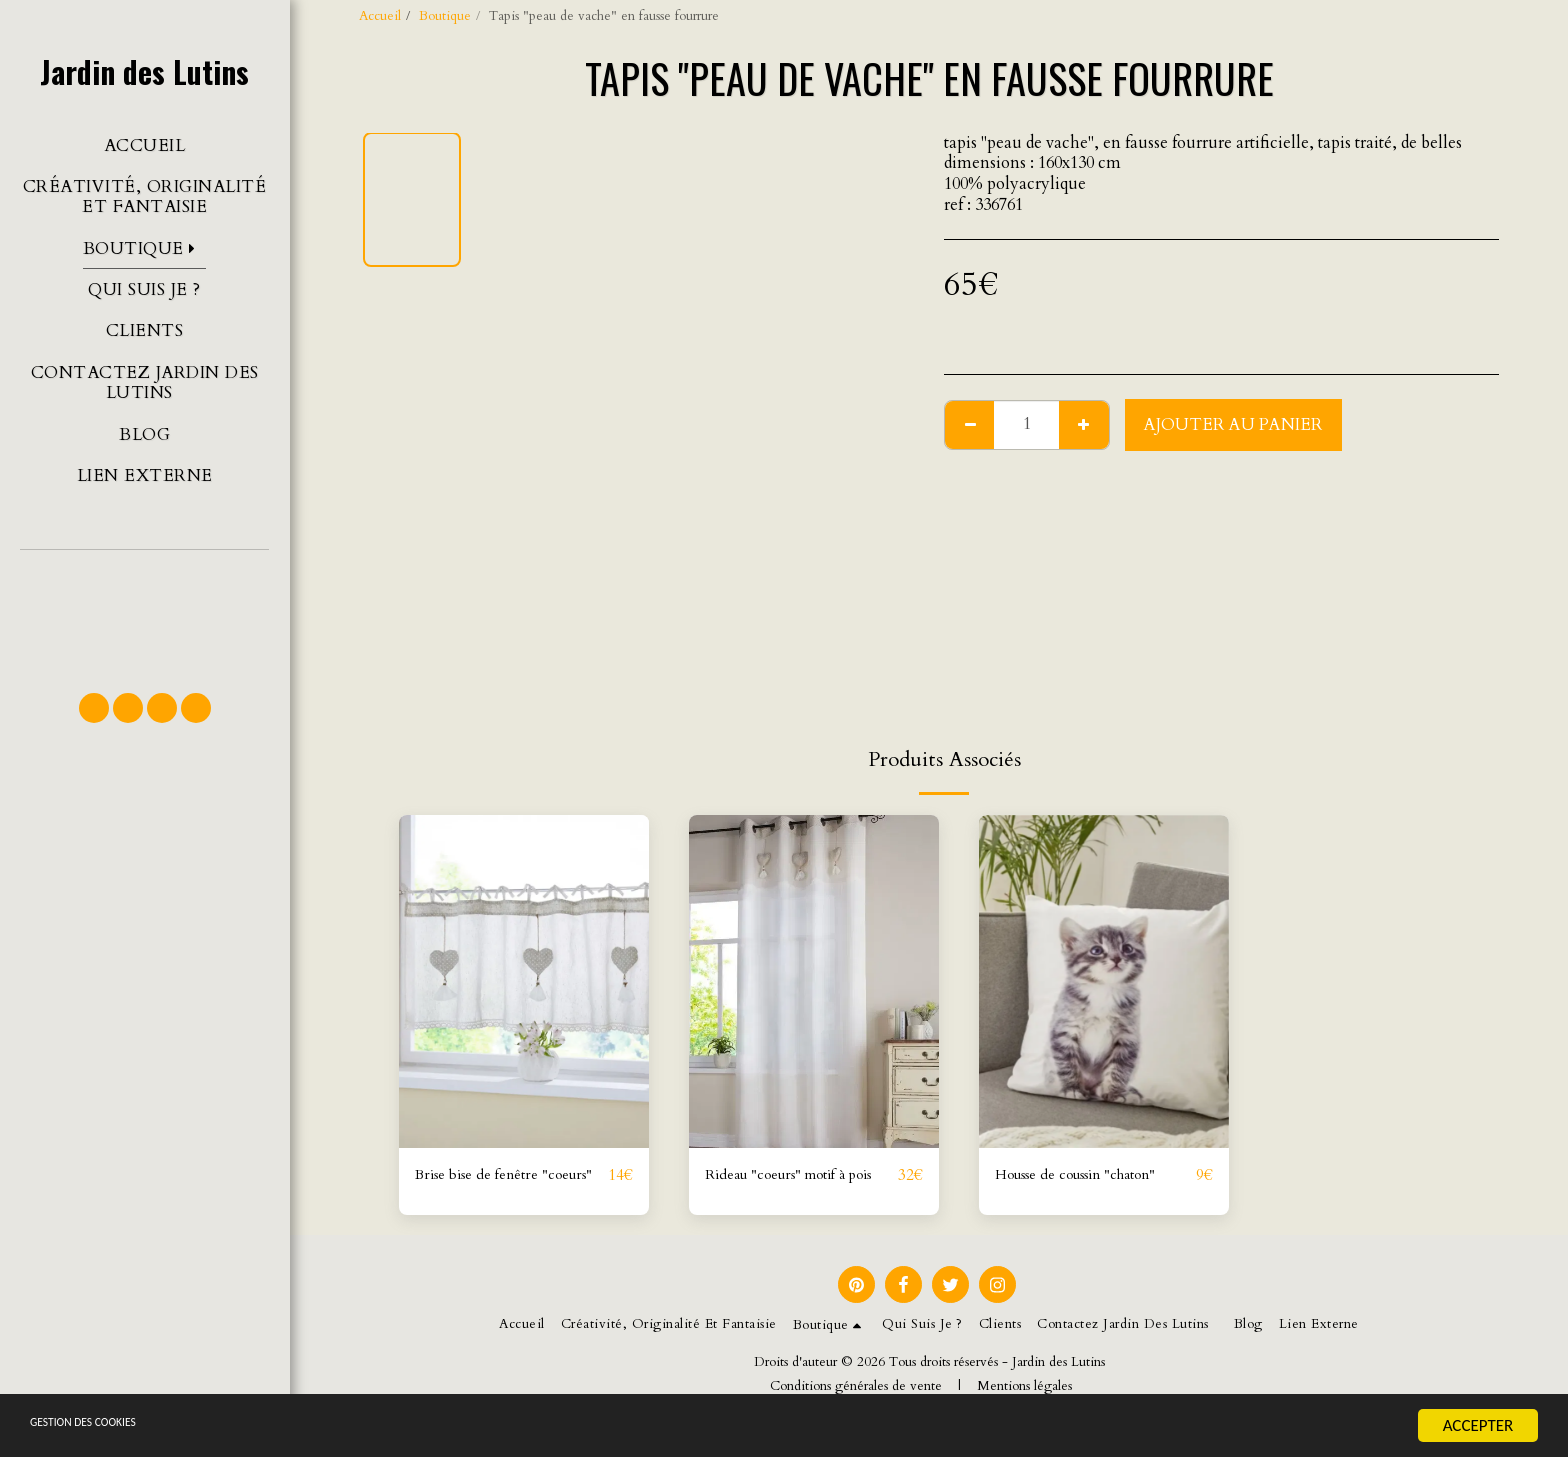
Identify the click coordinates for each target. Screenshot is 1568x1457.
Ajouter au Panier (1233, 425)
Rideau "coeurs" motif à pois (789, 1188)
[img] (524, 981)
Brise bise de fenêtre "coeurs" (486, 1188)
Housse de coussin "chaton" (1093, 1176)
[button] (144, 612)
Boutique (445, 16)
